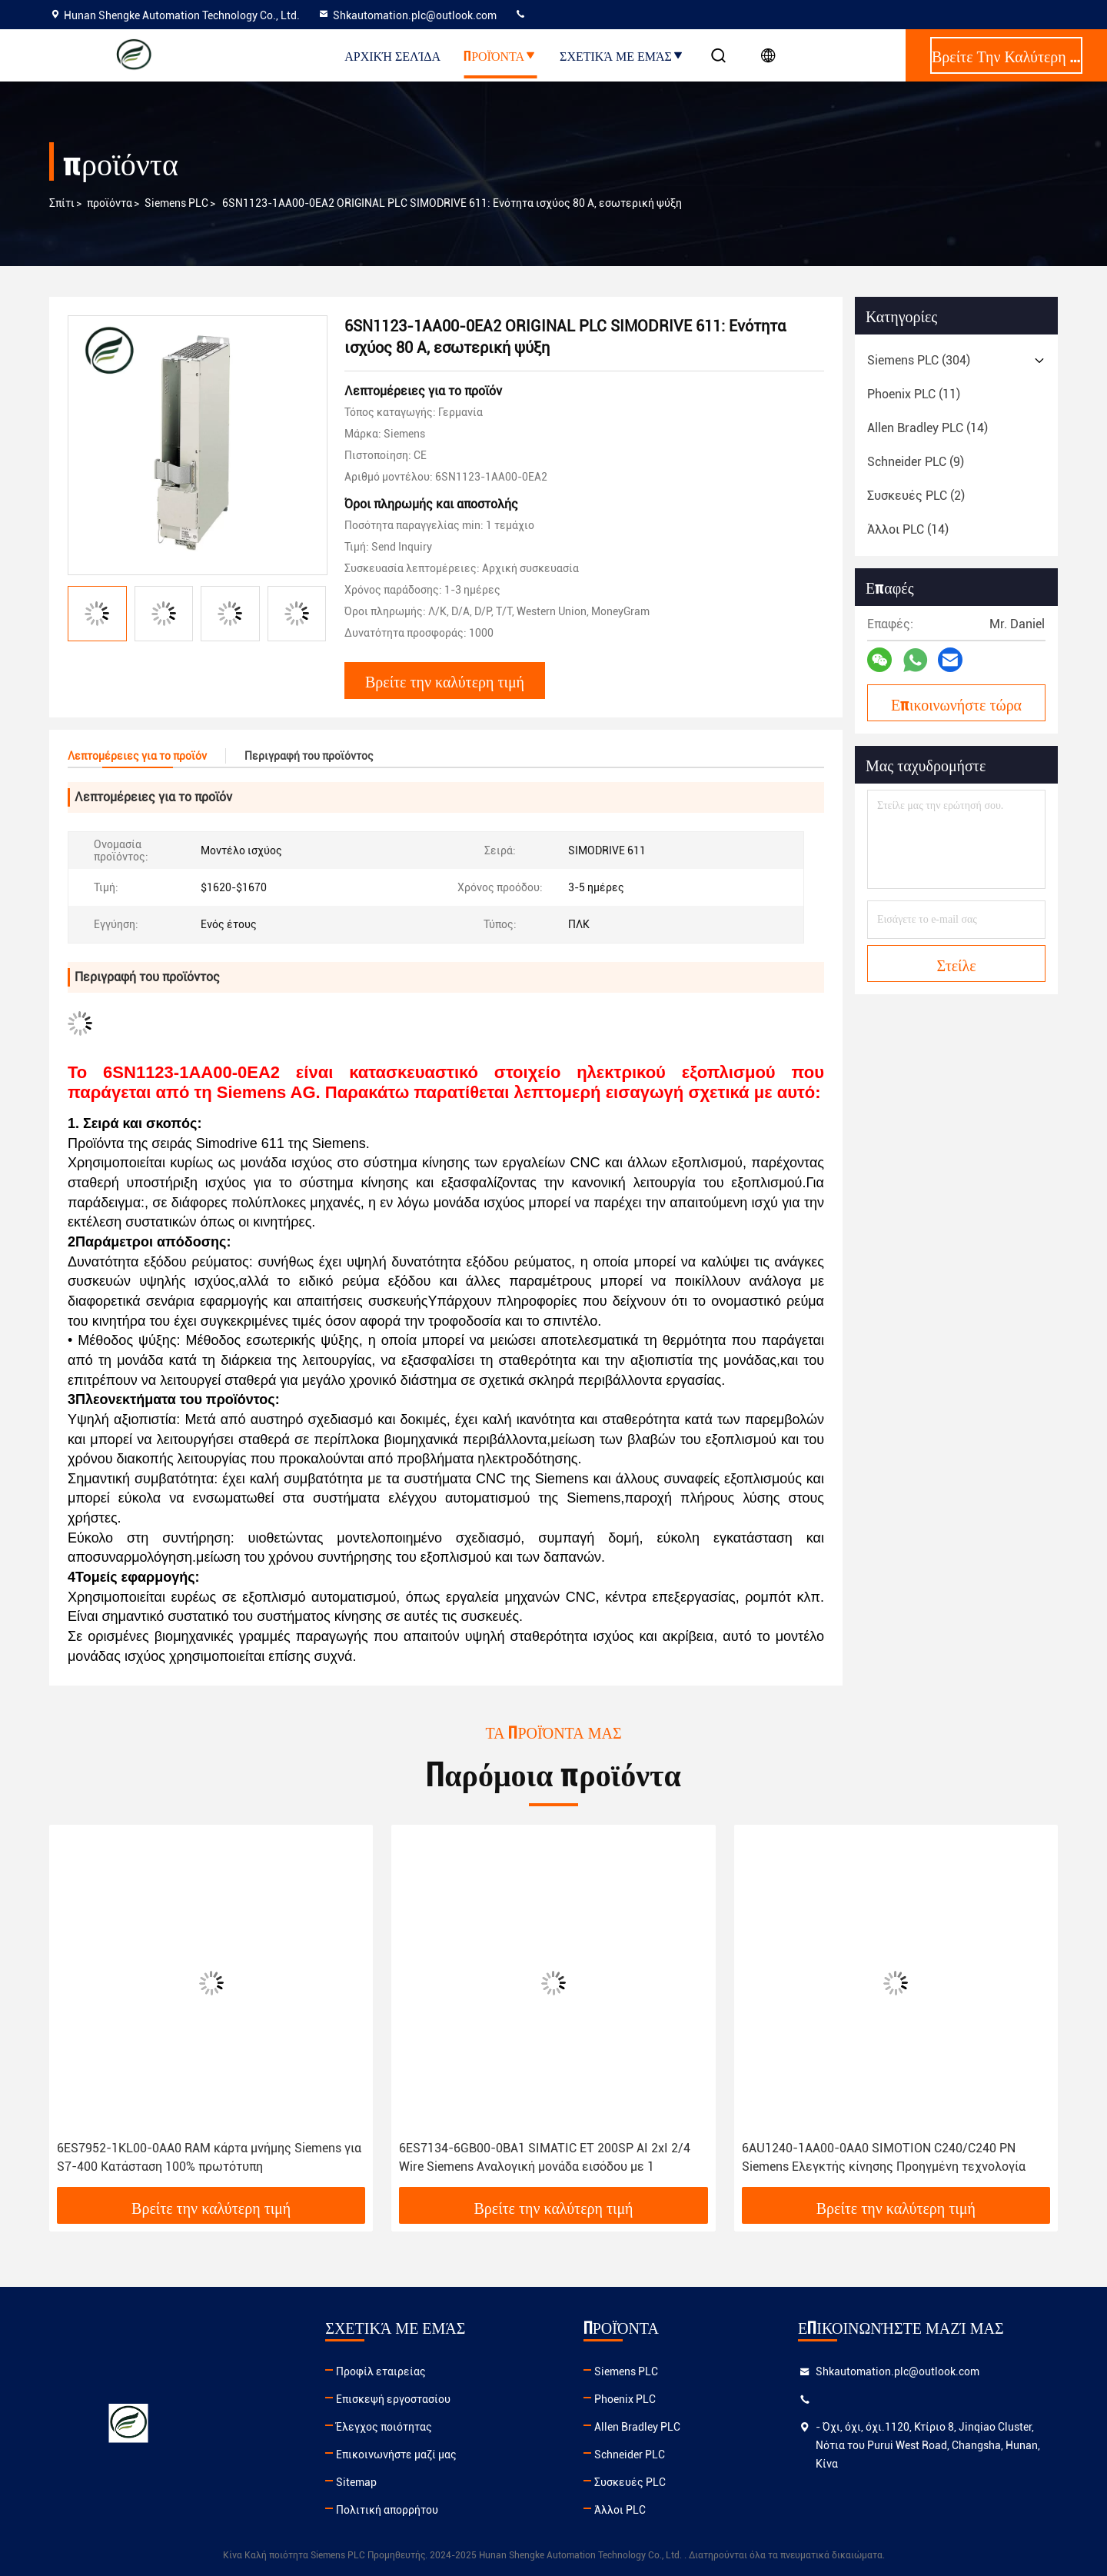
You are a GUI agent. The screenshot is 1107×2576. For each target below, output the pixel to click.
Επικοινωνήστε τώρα (956, 703)
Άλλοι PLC (620, 2510)
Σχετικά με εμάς (622, 55)
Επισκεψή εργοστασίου (393, 2399)
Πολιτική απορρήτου (387, 2510)
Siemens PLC (176, 203)
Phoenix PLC (625, 2399)
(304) (918, 360)
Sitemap (356, 2482)
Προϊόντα (500, 55)
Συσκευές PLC (630, 2482)
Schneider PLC (629, 2454)
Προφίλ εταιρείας (381, 2371)
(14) (927, 428)
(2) (916, 495)
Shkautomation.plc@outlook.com (407, 15)
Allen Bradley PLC (637, 2427)
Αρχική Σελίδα (392, 55)
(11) (913, 394)
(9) (915, 461)
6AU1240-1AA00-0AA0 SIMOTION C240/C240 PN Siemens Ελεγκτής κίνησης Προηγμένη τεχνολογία (884, 2157)
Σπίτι (62, 203)
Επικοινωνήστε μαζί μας (396, 2454)
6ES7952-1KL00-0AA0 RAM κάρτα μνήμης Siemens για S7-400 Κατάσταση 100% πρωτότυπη (209, 2157)
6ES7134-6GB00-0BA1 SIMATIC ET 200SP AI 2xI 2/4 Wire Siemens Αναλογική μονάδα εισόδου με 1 (544, 2157)
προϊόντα (109, 203)
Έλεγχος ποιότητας (384, 2427)
